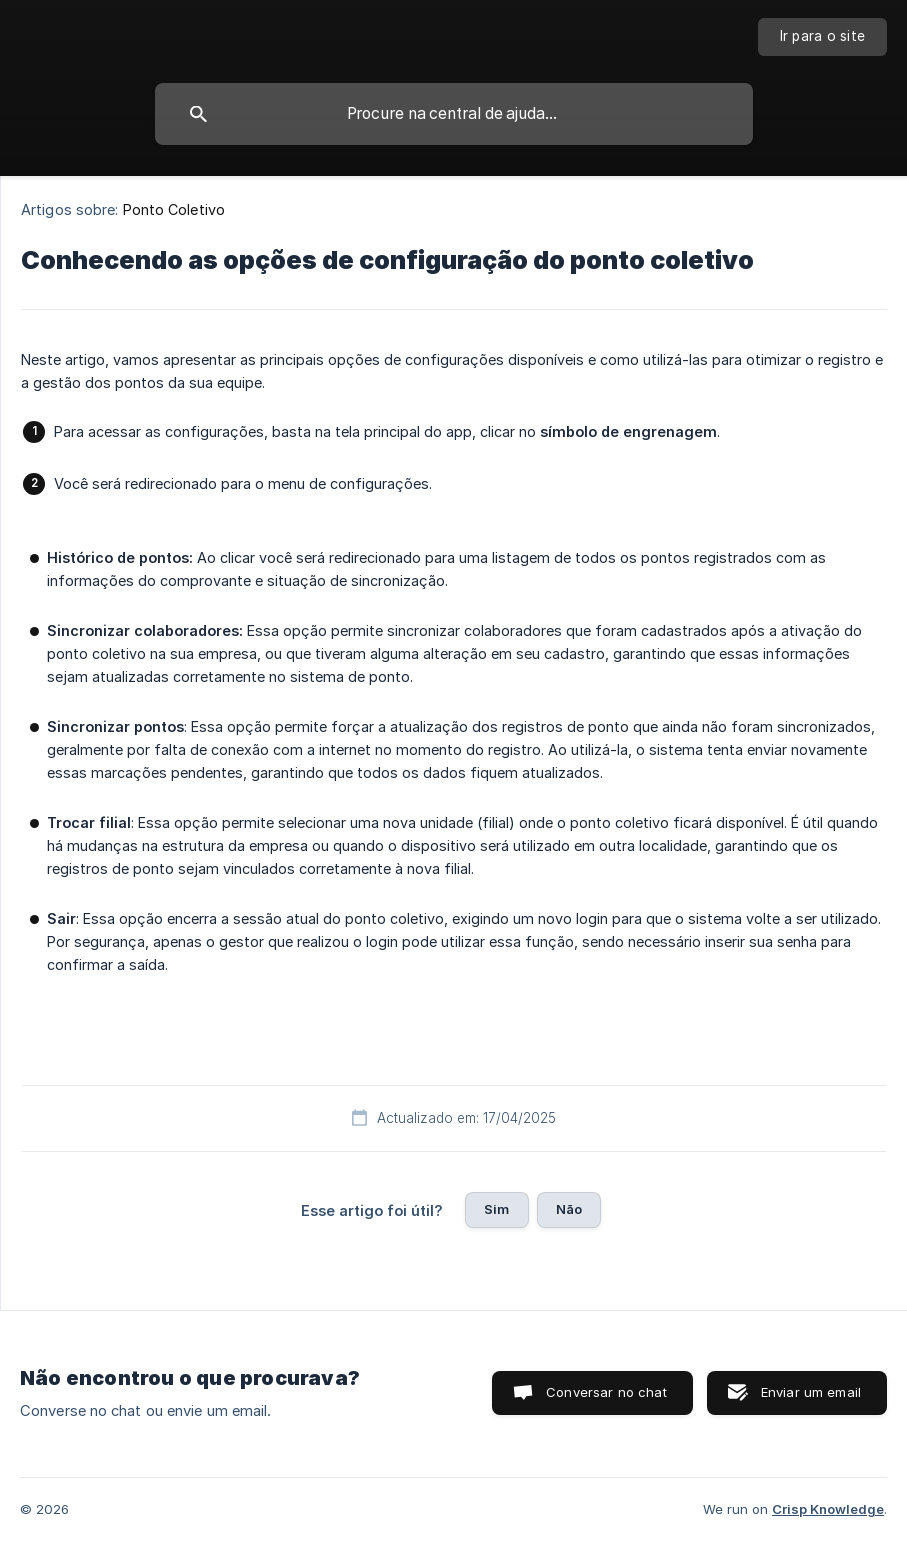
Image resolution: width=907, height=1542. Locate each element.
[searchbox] (454, 114)
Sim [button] (496, 1209)
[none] (823, 37)
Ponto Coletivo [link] (174, 209)
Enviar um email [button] (811, 1392)
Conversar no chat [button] (606, 1392)
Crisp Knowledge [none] (828, 1509)
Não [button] (569, 1209)
